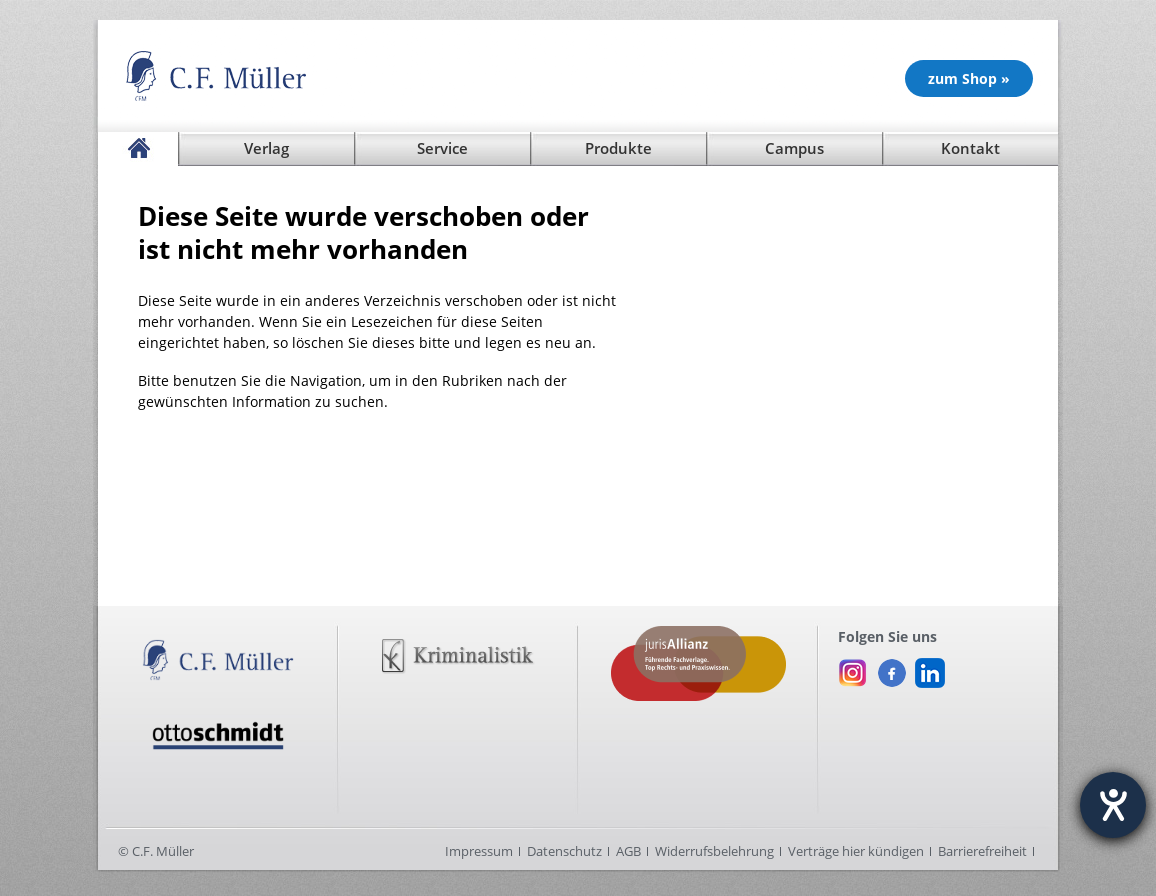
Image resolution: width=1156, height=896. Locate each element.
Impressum (479, 851)
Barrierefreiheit (982, 851)
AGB (628, 851)
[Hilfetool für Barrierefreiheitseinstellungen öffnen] (1113, 805)
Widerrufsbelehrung (714, 851)
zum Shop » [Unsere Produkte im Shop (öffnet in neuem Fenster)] (969, 78)
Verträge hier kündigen (856, 851)
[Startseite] (138, 149)
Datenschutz (564, 851)
